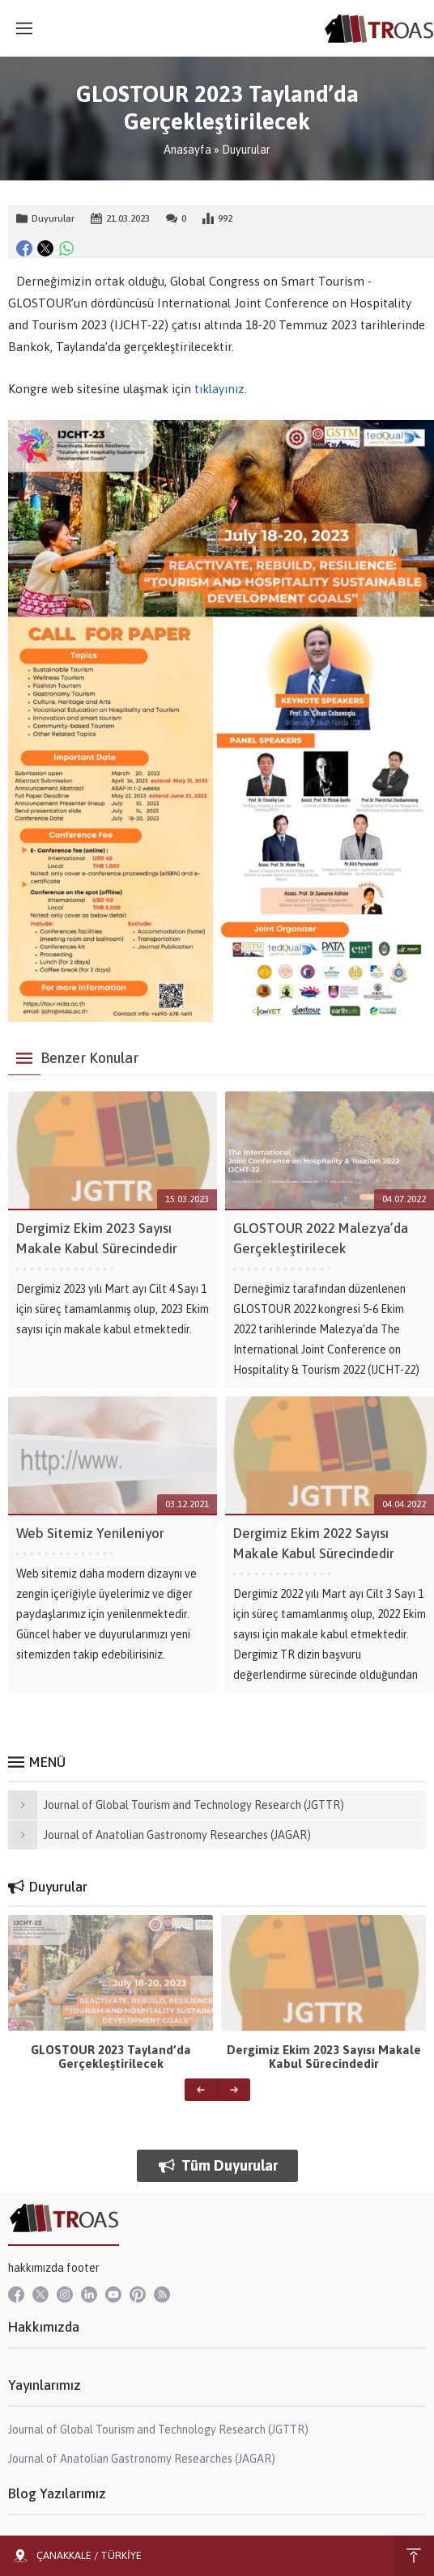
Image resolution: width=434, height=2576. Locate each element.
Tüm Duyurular (217, 2165)
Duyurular (246, 149)
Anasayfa (187, 149)
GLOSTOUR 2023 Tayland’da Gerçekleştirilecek (111, 2056)
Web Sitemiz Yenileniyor (90, 1533)
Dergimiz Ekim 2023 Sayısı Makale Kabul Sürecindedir (324, 2056)
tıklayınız (219, 389)
